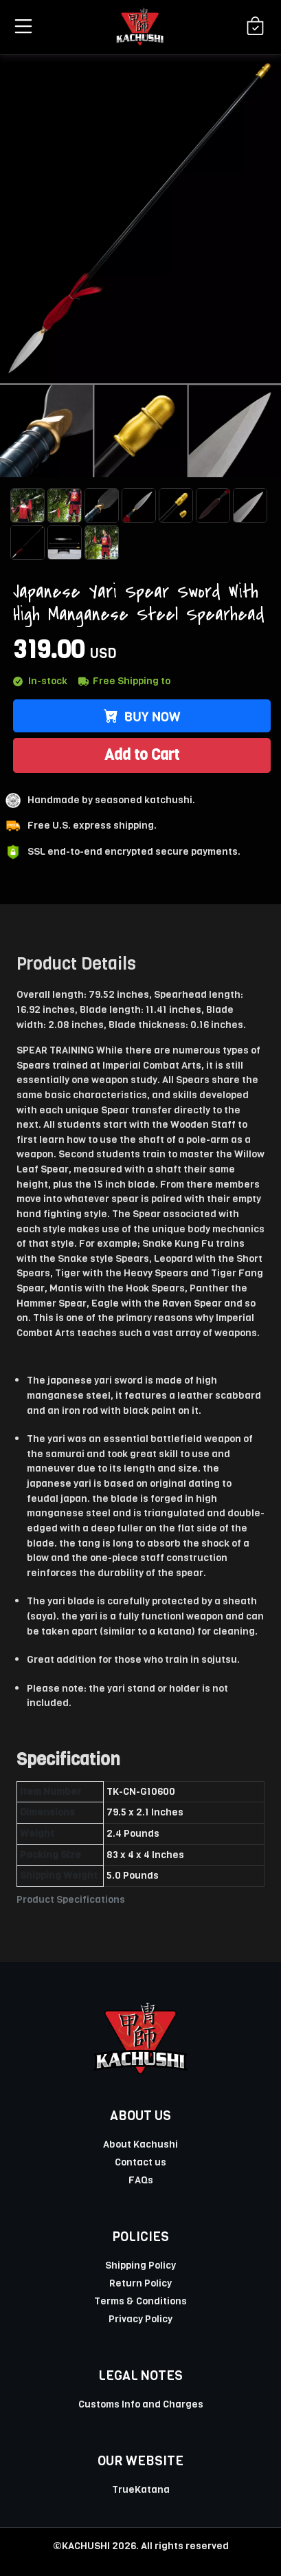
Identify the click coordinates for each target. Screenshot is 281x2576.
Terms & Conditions (140, 2301)
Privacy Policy (140, 2319)
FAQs (140, 2180)
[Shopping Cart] (255, 27)
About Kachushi (140, 2144)
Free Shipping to (124, 681)
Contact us (140, 2162)
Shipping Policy (140, 2265)
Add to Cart (141, 755)
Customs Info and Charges (140, 2404)
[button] (21, 26)
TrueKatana (141, 2489)
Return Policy (140, 2283)
